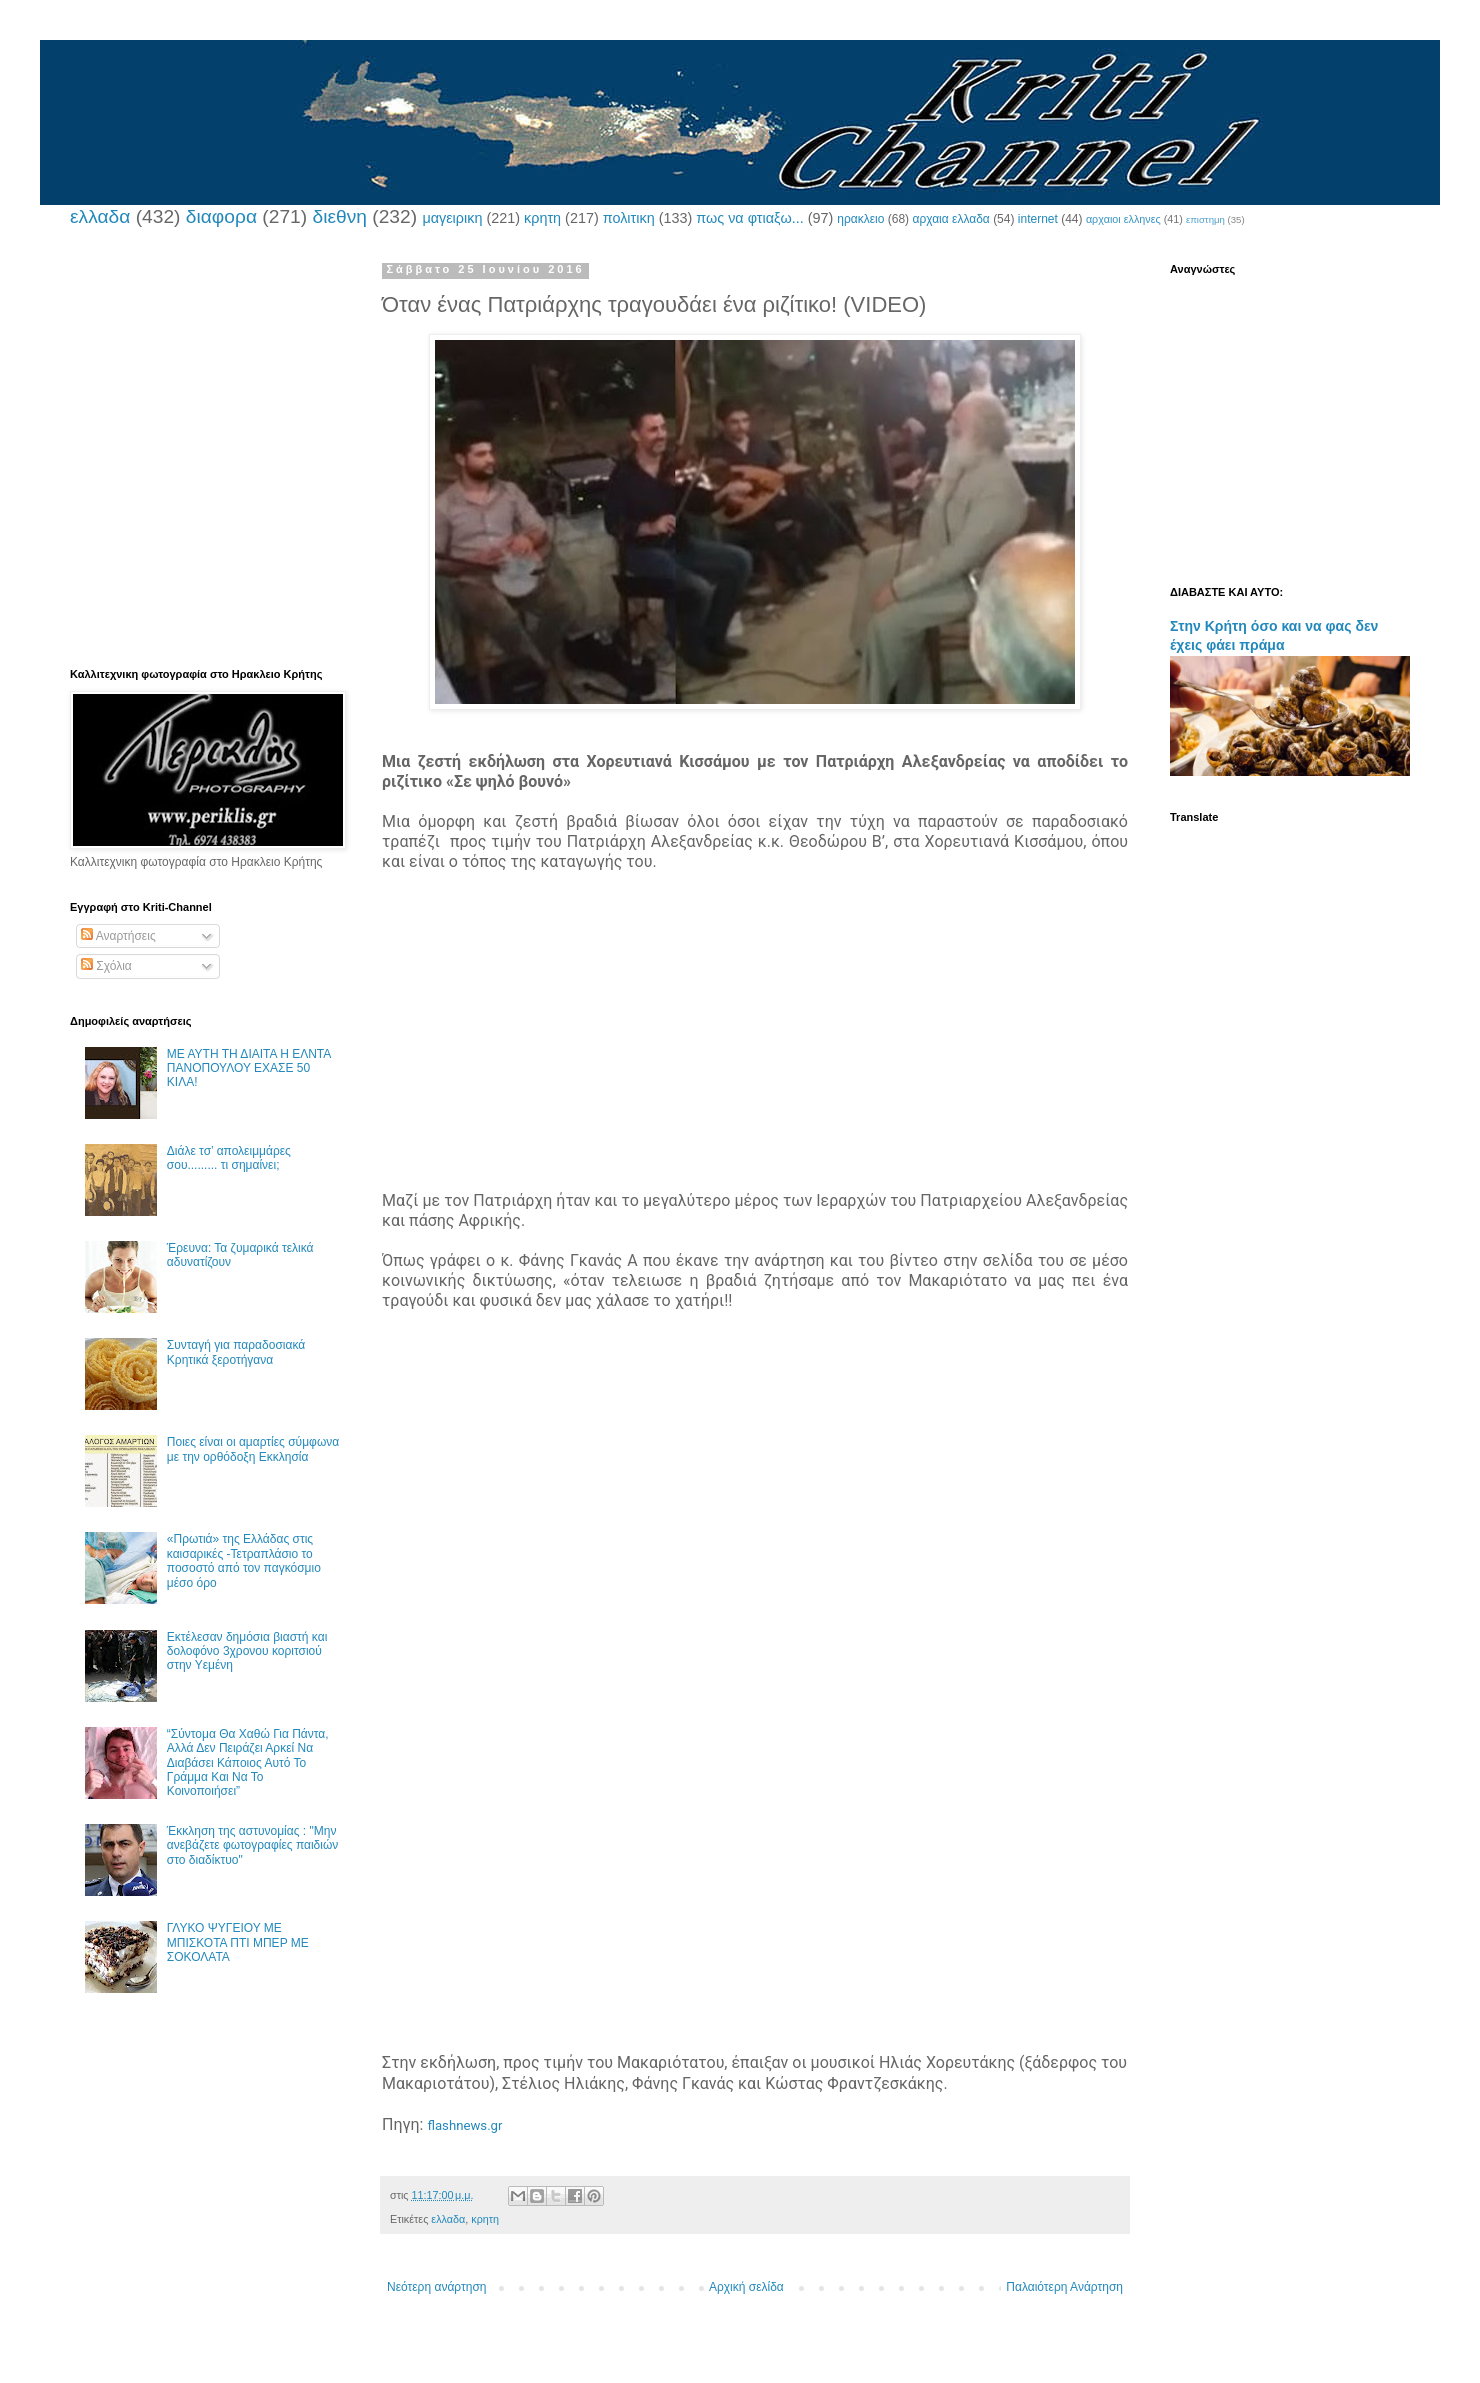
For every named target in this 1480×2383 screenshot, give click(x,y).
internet (1038, 219)
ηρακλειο (860, 219)
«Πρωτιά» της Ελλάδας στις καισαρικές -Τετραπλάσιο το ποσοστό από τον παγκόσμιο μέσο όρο (244, 1560)
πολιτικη (629, 218)
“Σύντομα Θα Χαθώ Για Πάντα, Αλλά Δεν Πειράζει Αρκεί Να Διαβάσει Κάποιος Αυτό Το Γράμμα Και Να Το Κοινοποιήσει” (248, 1763)
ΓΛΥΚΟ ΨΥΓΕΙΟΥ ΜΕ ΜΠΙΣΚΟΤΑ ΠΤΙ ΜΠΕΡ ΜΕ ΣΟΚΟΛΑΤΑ (238, 1942)
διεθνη (339, 216)
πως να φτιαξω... (749, 218)
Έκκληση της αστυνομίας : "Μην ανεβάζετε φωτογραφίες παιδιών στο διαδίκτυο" (253, 1845)
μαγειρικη (452, 218)
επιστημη (1205, 219)
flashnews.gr (464, 2125)
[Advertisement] (755, 1051)
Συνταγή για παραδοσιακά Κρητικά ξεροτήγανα (236, 1352)
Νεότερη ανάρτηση (436, 2287)
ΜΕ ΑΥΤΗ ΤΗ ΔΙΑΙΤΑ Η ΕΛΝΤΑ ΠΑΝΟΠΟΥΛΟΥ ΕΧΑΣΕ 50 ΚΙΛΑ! (249, 1068)
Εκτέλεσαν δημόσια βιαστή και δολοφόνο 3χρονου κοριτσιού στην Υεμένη (247, 1651)
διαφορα (221, 216)
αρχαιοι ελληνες (1123, 219)
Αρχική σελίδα (746, 2287)
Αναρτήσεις (118, 936)
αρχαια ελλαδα (950, 219)
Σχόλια (106, 966)
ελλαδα (100, 216)
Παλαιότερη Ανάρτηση (1064, 2287)
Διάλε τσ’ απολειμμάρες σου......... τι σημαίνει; (229, 1158)
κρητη (542, 218)
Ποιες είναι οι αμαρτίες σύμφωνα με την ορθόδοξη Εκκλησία (253, 1449)
